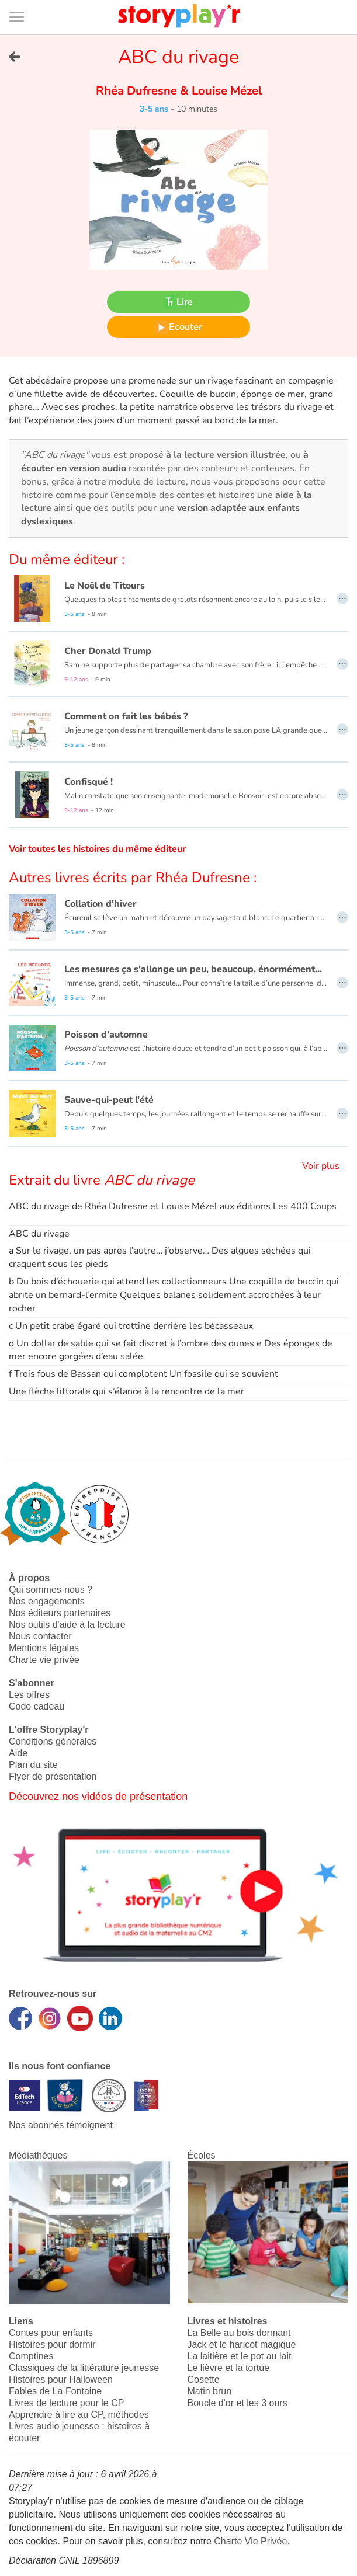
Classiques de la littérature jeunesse (84, 2368)
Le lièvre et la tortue (229, 2368)
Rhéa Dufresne (138, 91)
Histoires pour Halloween (61, 2379)
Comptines (31, 2356)
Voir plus (320, 1166)
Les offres (29, 1695)
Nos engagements (47, 1601)
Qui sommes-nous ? (50, 1590)
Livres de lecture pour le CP (66, 2403)
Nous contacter (40, 1636)
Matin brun (210, 2391)
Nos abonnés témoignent (61, 2125)
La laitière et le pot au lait (240, 2356)
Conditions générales (52, 1741)
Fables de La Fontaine (55, 2391)
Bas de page (23, 0)
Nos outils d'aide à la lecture (67, 1625)
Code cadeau (36, 1706)
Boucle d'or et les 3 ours (237, 2403)
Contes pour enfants (51, 2333)
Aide (18, 1753)
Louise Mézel (225, 91)
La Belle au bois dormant (239, 2333)
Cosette (204, 2379)
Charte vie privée (44, 1660)
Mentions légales (44, 1648)
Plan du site (33, 1765)
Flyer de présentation (52, 1776)
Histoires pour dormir (52, 2344)
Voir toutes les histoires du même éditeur (97, 849)
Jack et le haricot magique (242, 2344)
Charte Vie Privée (250, 2541)
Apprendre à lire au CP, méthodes (79, 2415)
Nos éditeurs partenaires (59, 1613)
